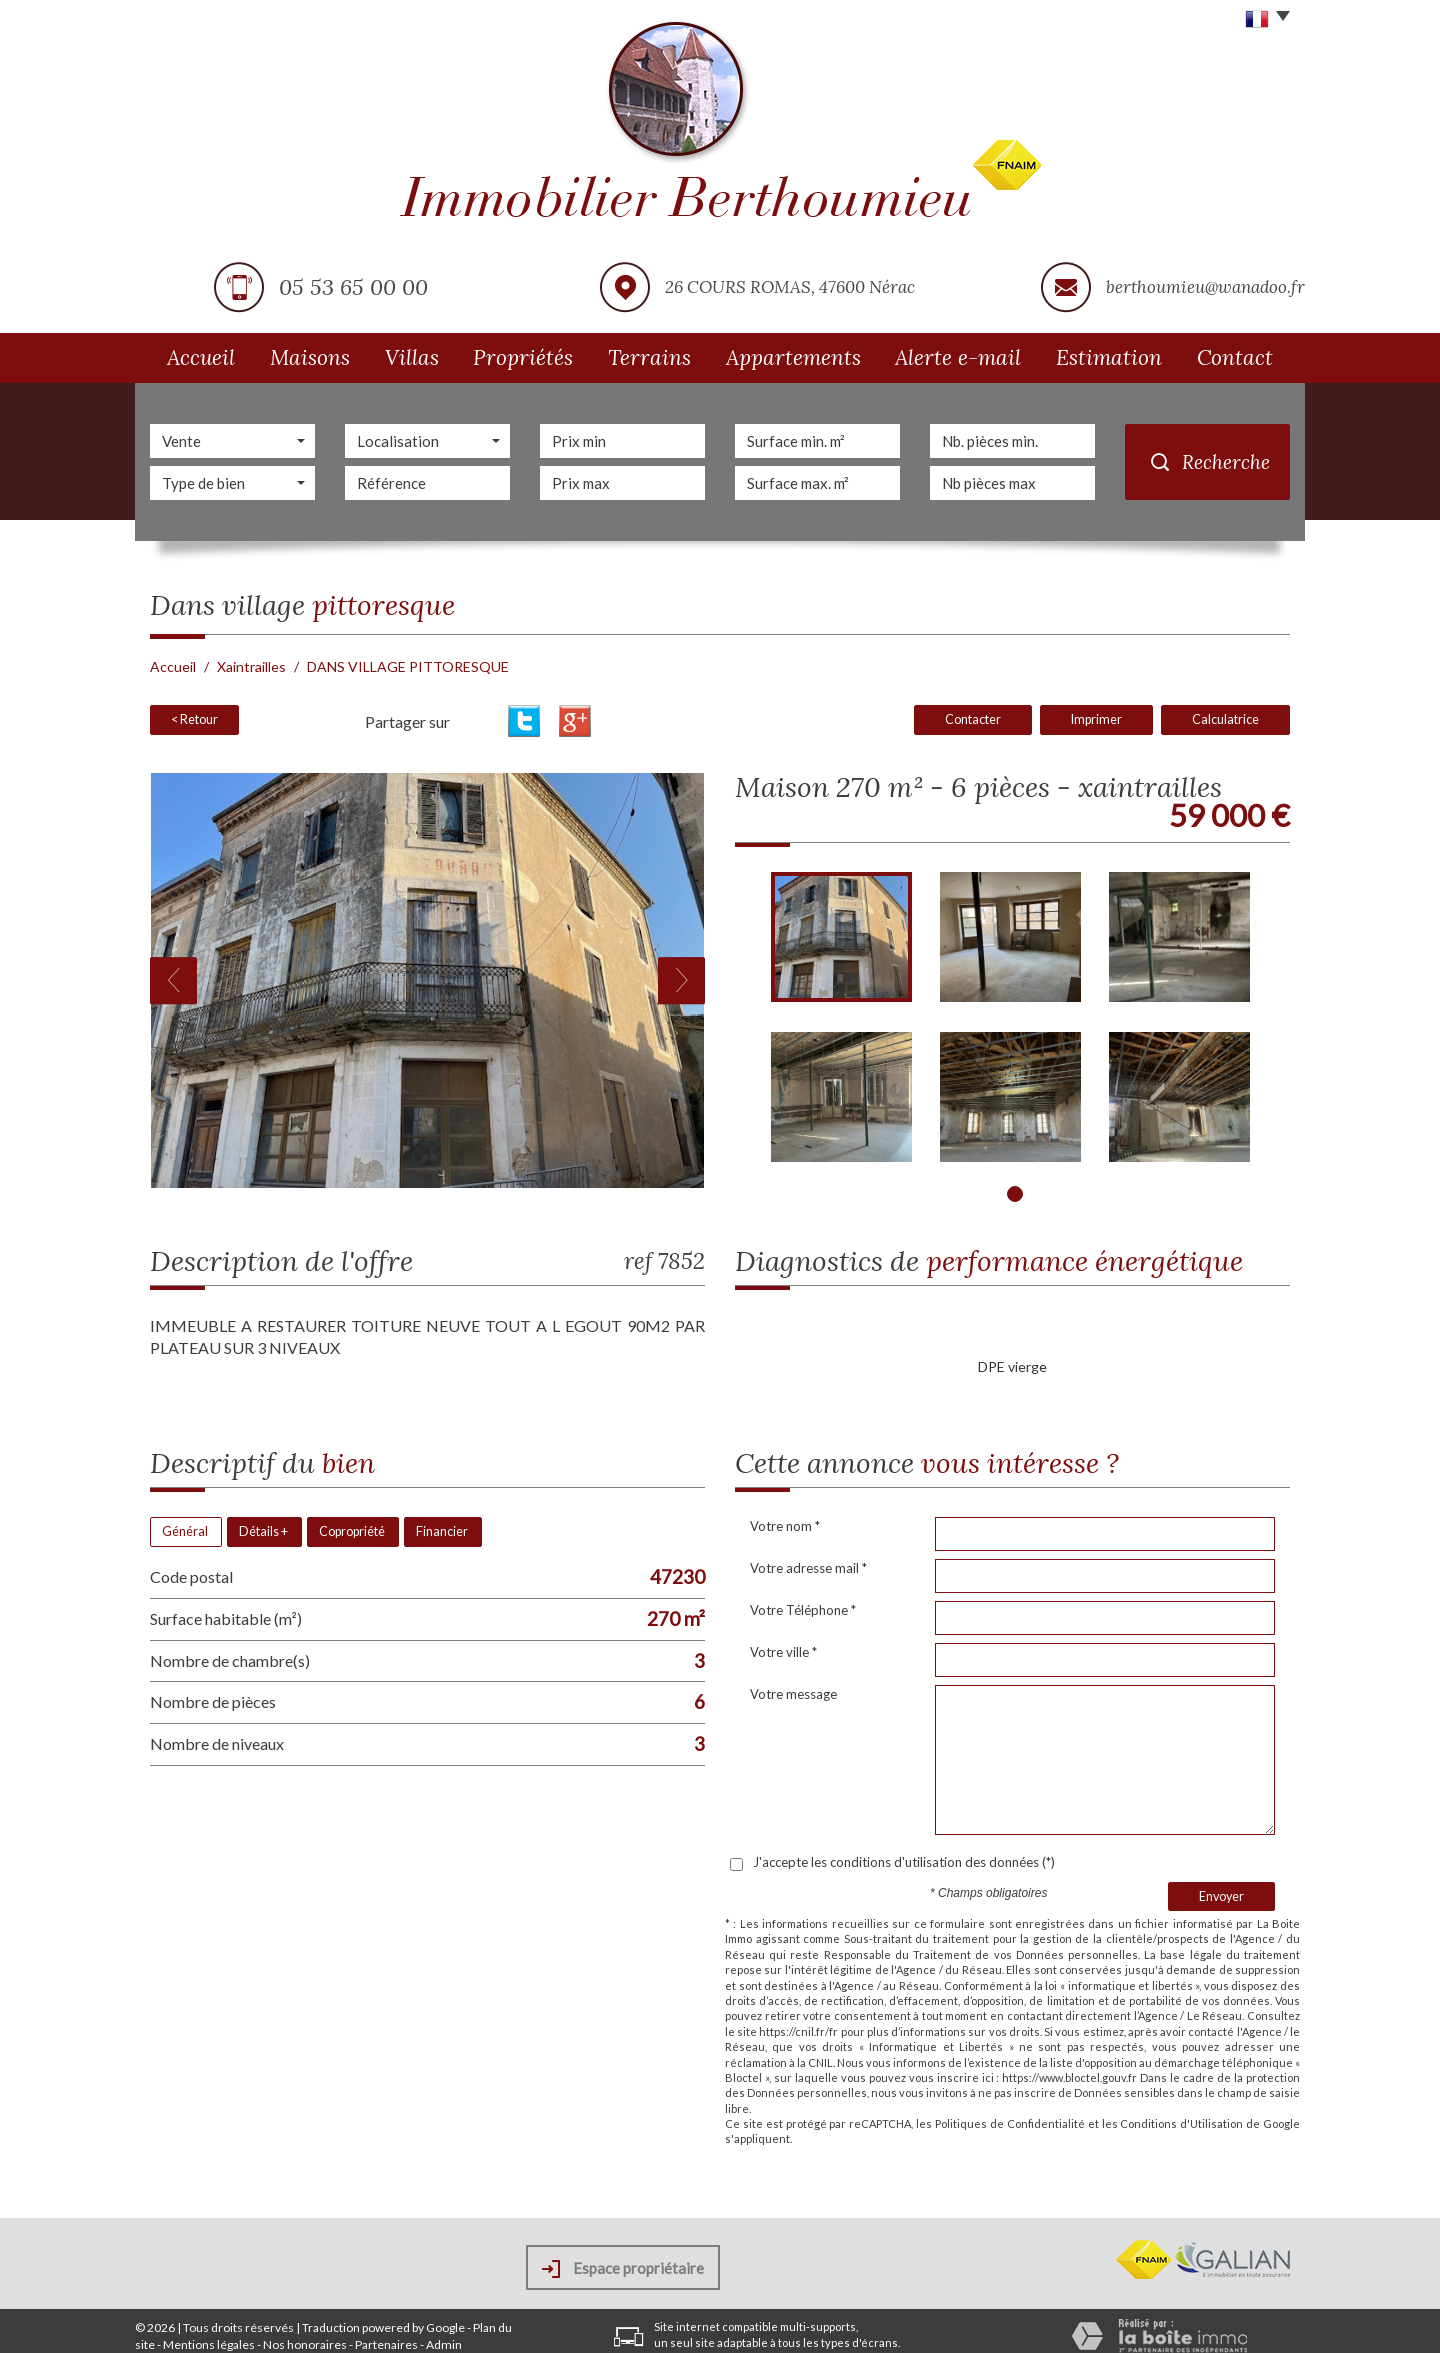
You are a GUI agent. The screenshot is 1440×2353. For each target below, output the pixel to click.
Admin (444, 2344)
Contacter (973, 719)
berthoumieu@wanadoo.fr (1205, 287)
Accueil (201, 357)
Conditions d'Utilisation (1181, 2123)
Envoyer (1221, 1896)
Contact (1235, 357)
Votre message (793, 1694)
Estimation (1109, 357)
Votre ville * (783, 1652)
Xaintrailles (251, 666)
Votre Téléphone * (803, 1610)
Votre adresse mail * (808, 1568)
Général (185, 1531)
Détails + (263, 1531)
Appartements (793, 357)
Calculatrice (1225, 719)
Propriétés (523, 357)
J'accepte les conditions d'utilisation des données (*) (904, 1862)
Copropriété (352, 1531)
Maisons (310, 357)
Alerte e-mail (958, 357)
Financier (442, 1531)
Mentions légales (209, 2344)
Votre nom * (785, 1526)
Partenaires (386, 2344)
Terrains (649, 357)
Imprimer (1096, 719)
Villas (412, 357)
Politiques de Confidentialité (1010, 2123)
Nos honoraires (305, 2344)
